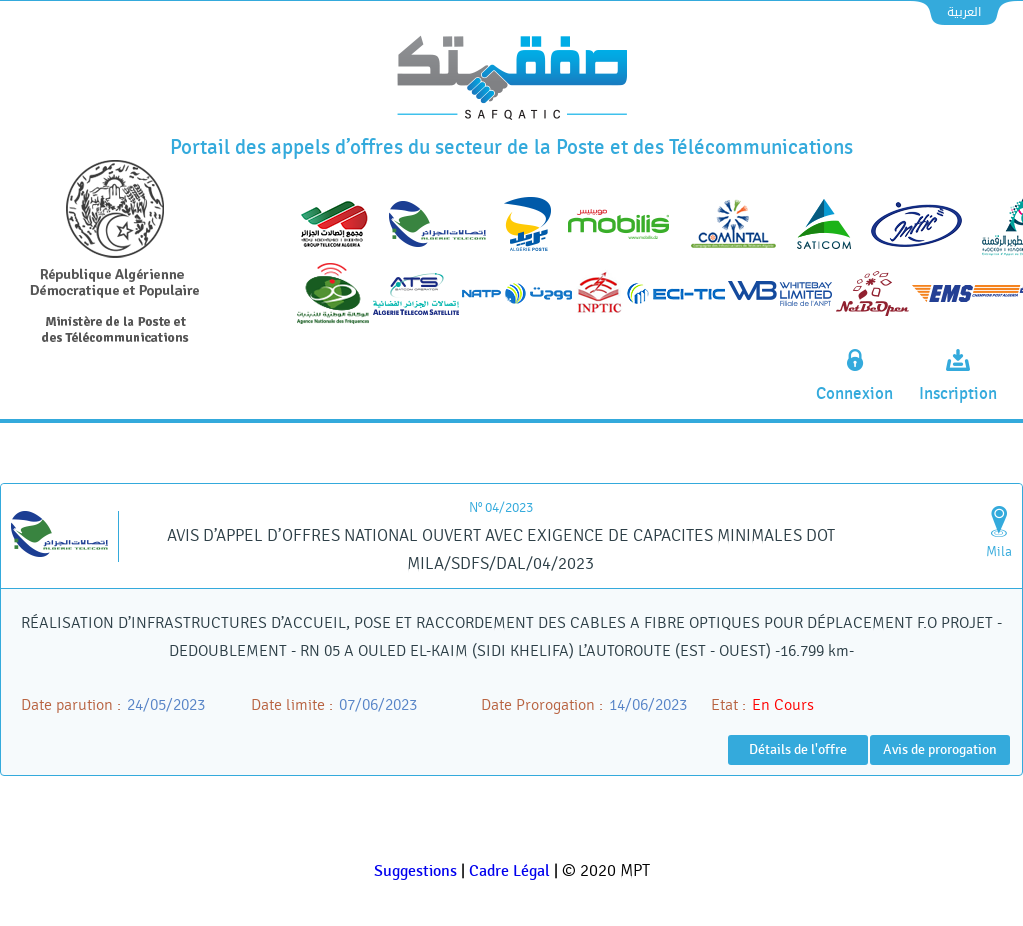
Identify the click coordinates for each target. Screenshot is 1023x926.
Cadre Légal (509, 871)
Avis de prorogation (940, 749)
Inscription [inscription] (958, 394)
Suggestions (415, 871)
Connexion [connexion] (854, 394)
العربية (964, 12)
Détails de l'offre (798, 749)
